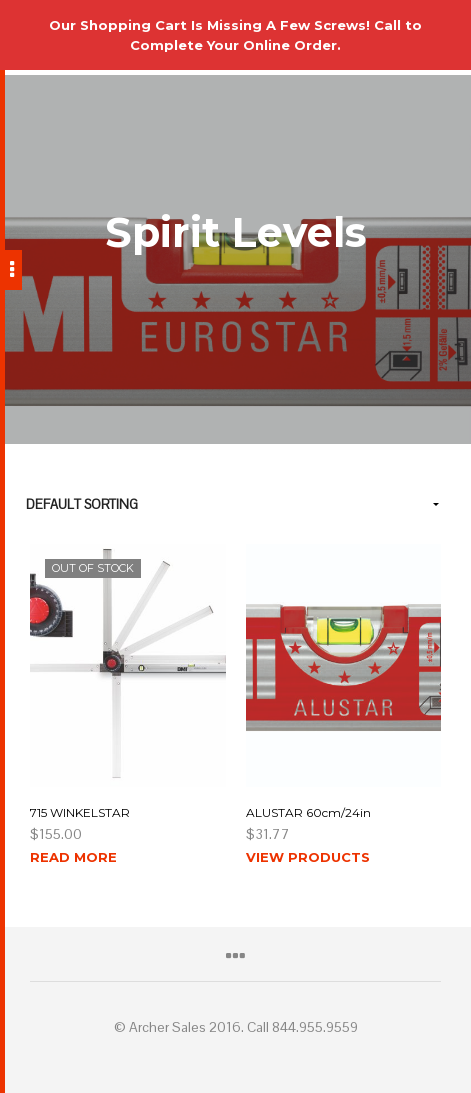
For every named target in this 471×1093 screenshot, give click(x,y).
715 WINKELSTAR (80, 812)
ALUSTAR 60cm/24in (308, 812)
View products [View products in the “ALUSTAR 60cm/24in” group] (308, 857)
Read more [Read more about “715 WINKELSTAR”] (73, 857)
